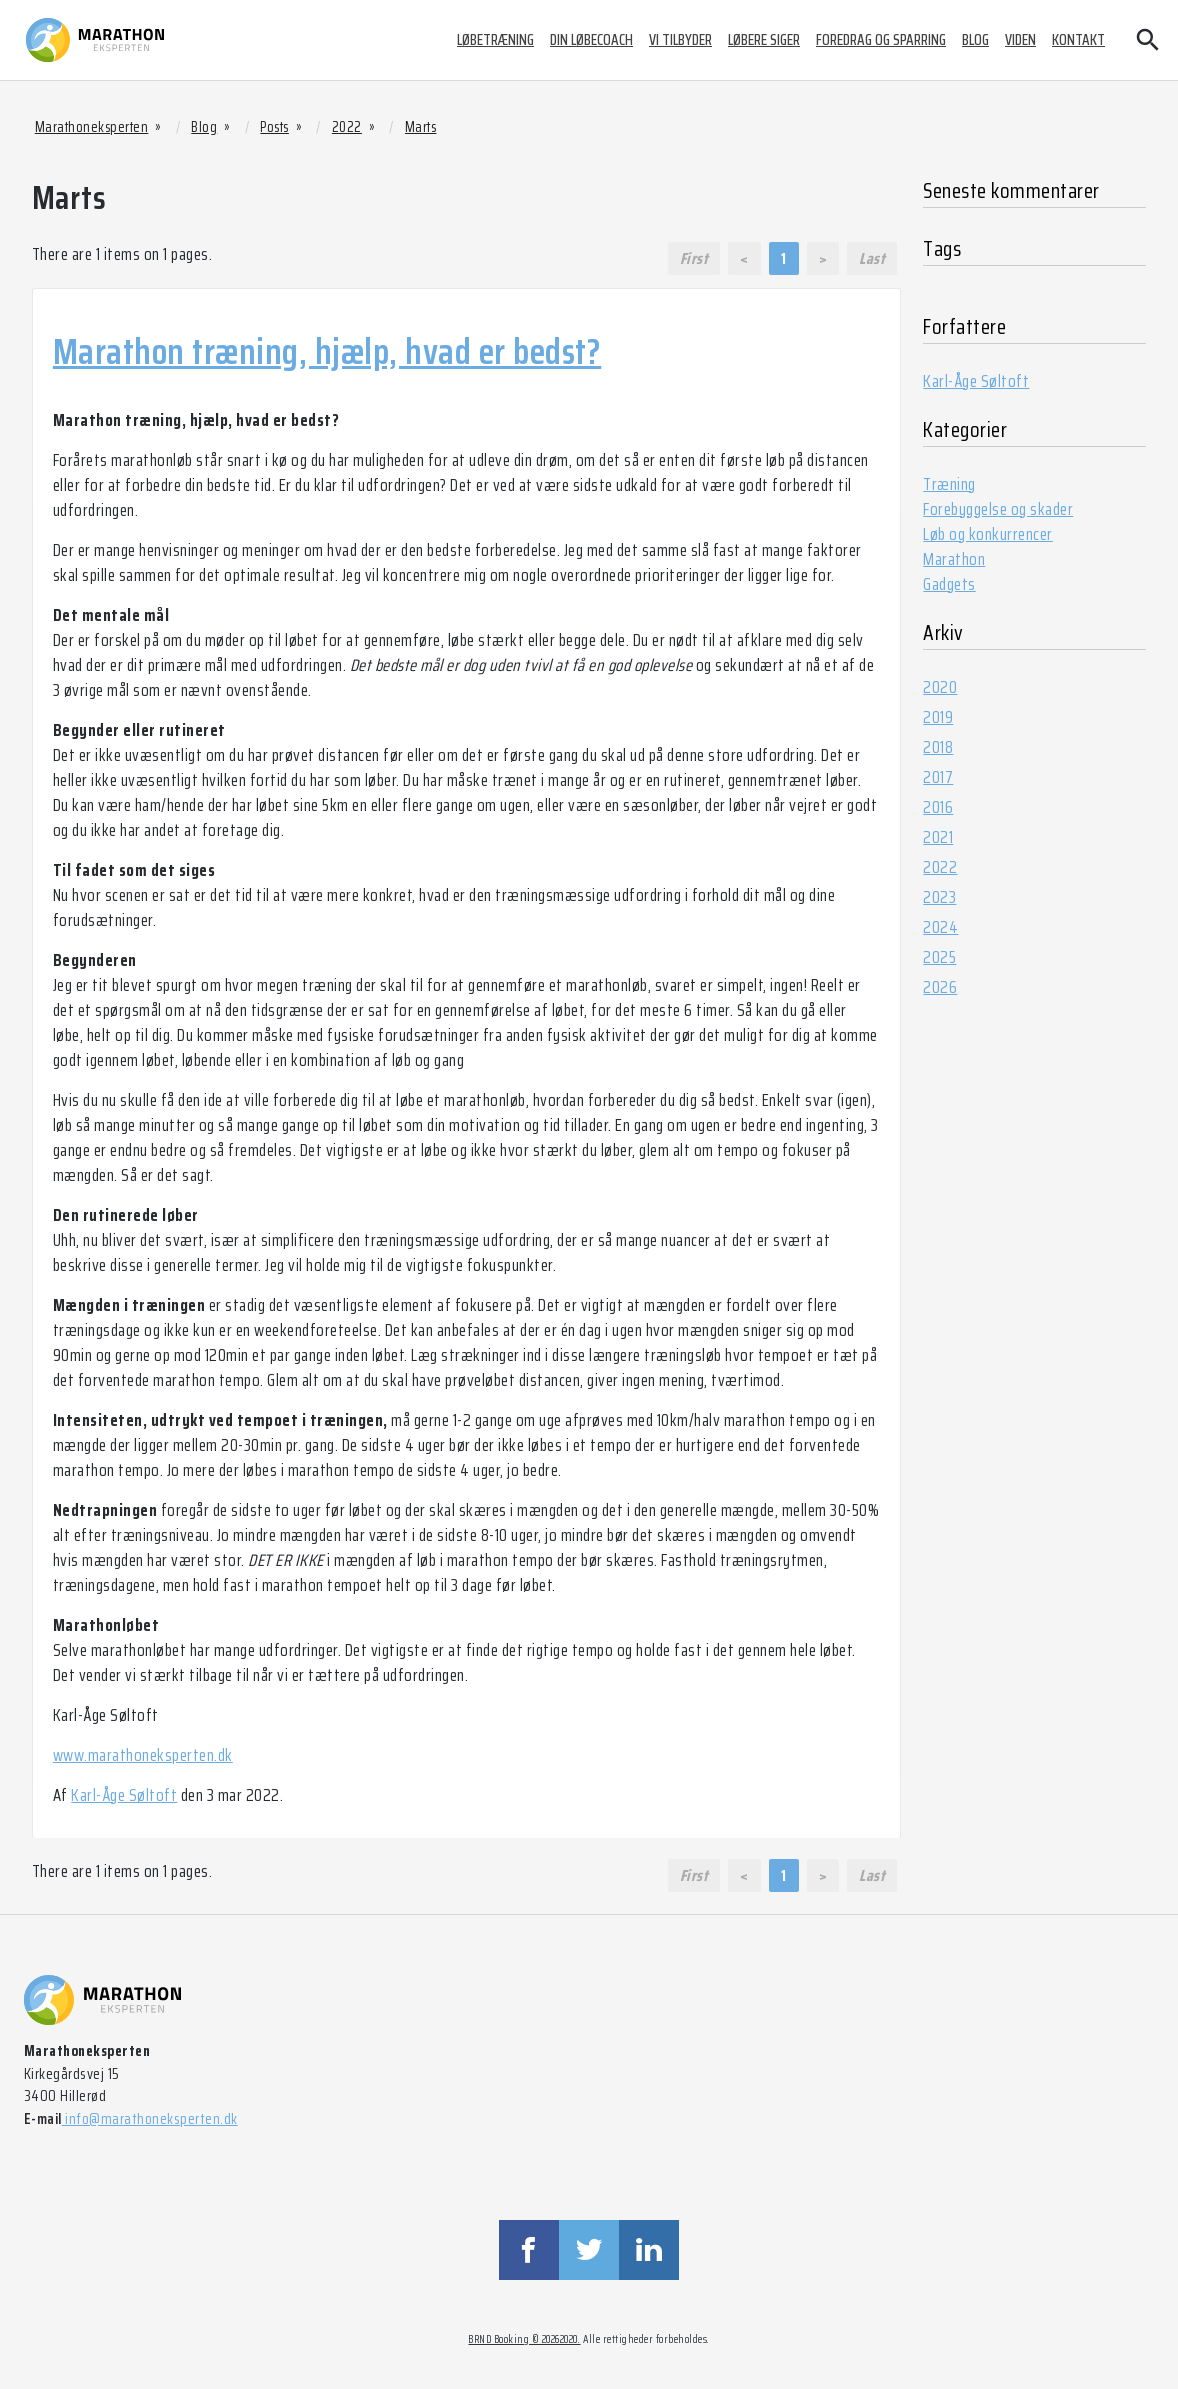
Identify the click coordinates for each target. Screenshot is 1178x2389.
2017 (938, 777)
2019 (938, 717)
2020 (940, 687)
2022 (940, 867)
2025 (939, 957)
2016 (938, 807)
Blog (975, 40)
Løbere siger (764, 40)
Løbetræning (495, 40)
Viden (1020, 40)
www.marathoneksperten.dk (143, 1755)
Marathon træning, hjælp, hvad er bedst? (327, 351)
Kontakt (1078, 40)
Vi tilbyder (680, 40)
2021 (938, 837)
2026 (940, 987)
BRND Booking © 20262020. (524, 2339)
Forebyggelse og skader (998, 509)
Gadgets (949, 584)
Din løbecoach (591, 40)
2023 (939, 897)
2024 (940, 927)
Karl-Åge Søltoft (124, 1795)
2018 (938, 747)
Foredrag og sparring (881, 40)
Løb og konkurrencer (988, 534)
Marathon (954, 559)
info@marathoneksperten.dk (150, 2119)
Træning (949, 484)
